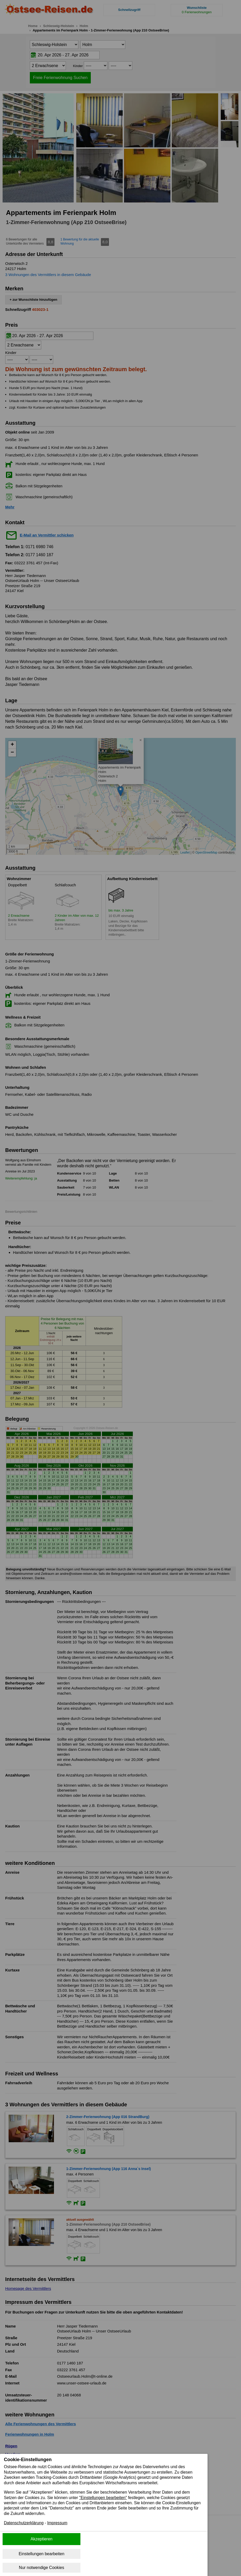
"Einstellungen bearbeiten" (104, 2498)
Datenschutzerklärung (24, 2524)
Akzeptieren (42, 2539)
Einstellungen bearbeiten (41, 2554)
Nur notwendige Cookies (41, 2567)
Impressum (58, 2524)
